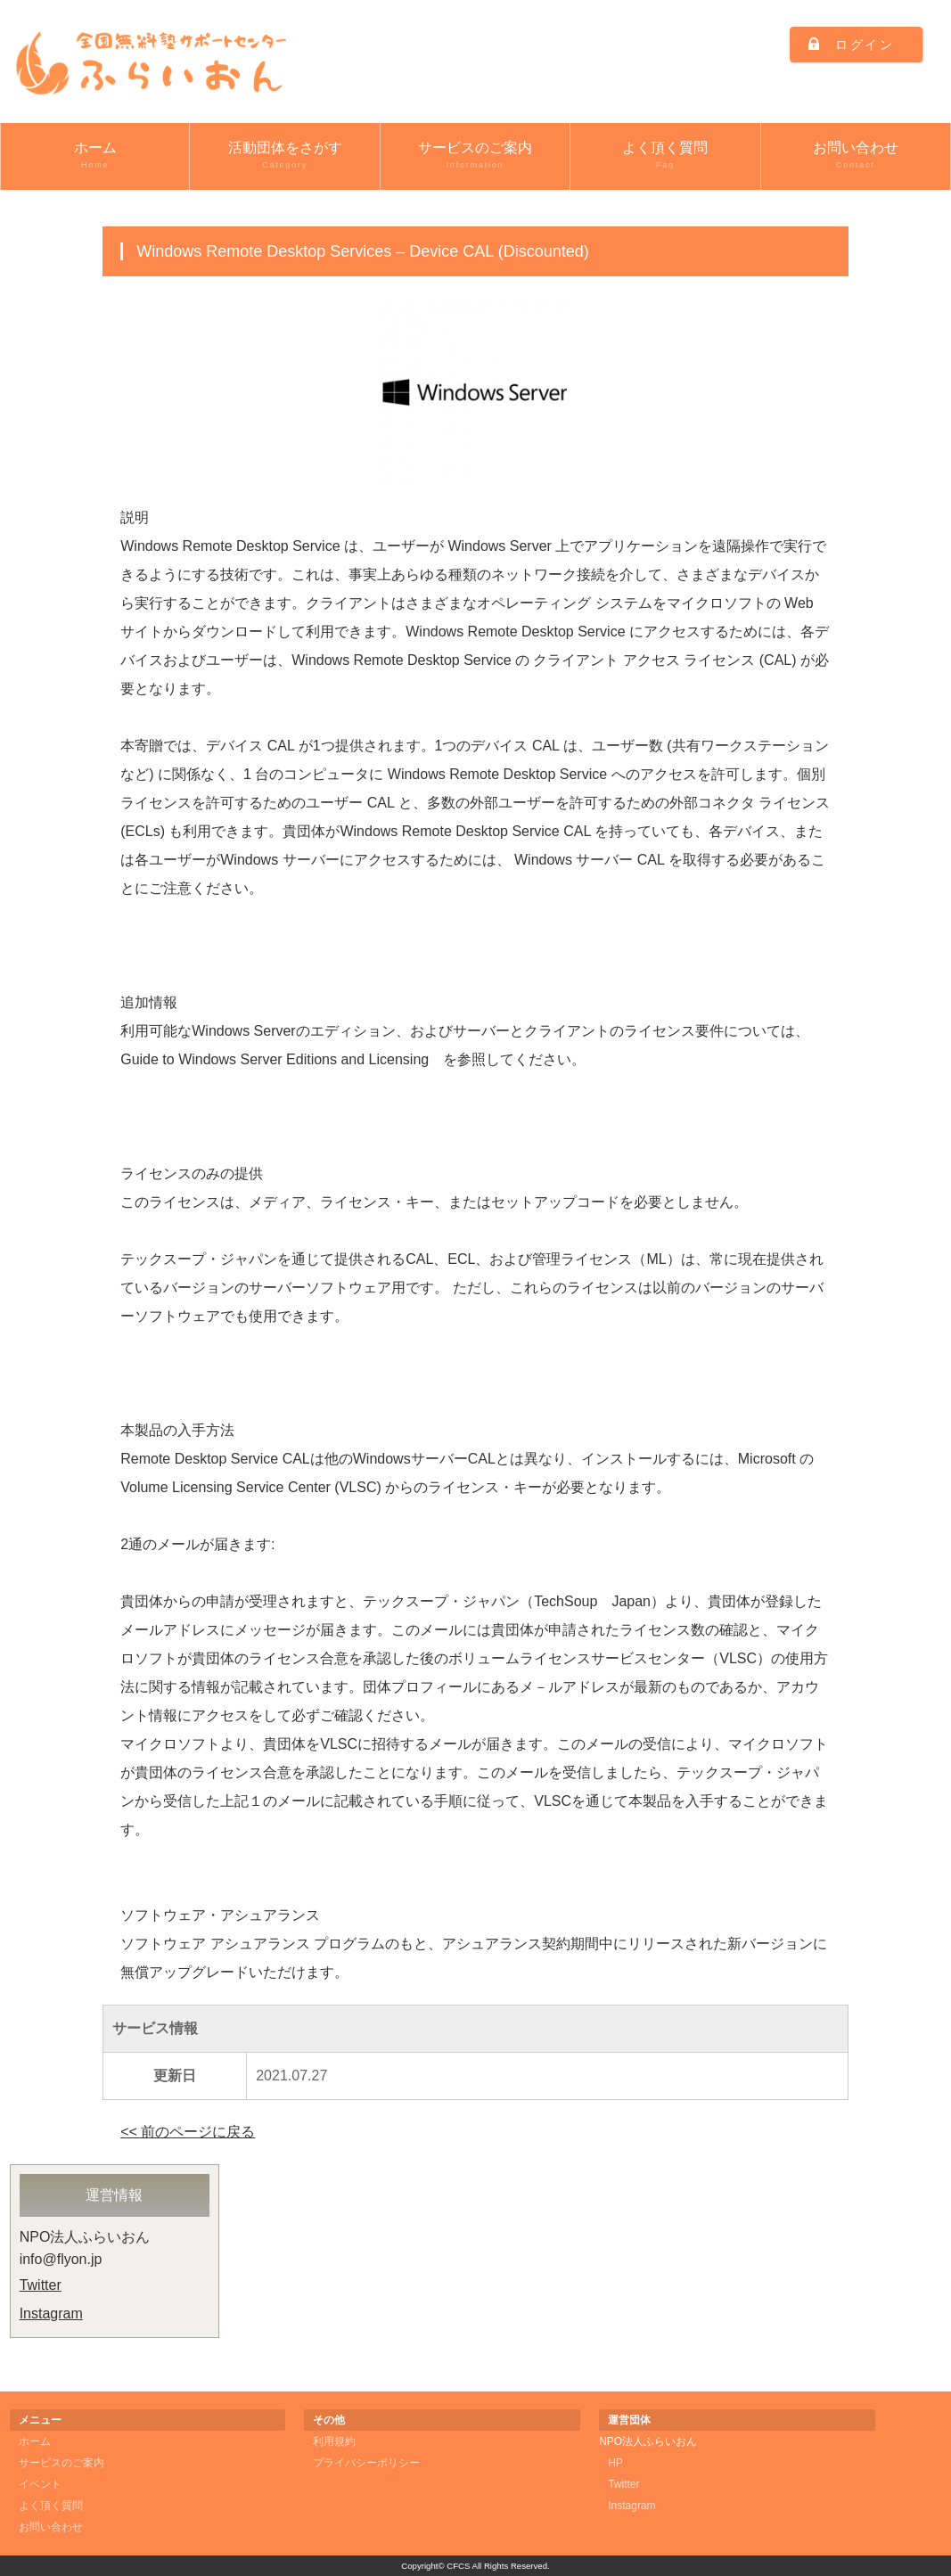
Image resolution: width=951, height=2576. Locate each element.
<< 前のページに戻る (187, 2131)
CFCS (458, 2566)
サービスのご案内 (475, 156)
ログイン (865, 44)
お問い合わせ (855, 156)
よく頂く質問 (664, 156)
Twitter (40, 2285)
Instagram (51, 2313)
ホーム (95, 156)
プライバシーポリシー (366, 2463)
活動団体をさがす (284, 156)
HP (615, 2463)
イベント (40, 2484)
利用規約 (334, 2441)
